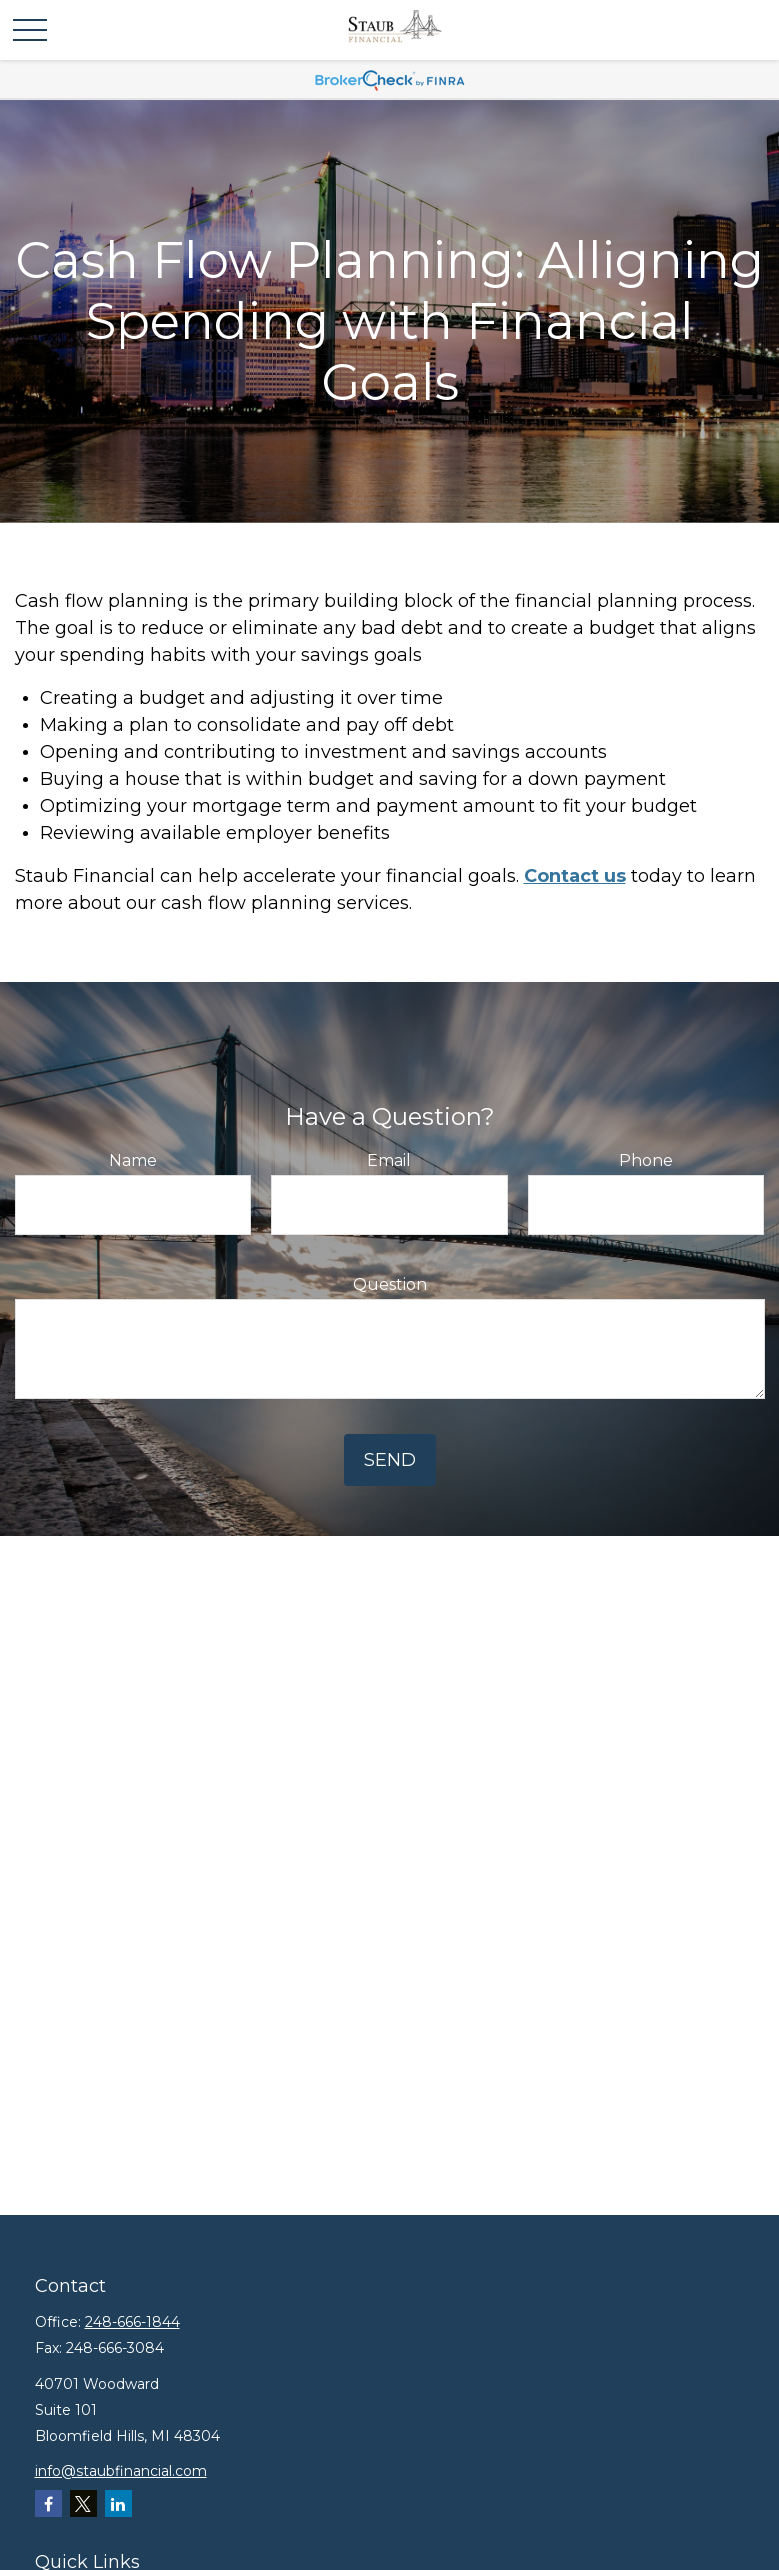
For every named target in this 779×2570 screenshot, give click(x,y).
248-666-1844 (132, 2322)
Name (133, 1160)
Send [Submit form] (390, 1460)
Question (390, 1284)
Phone (646, 1160)
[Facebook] (48, 2503)
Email (389, 1160)
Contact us (575, 876)
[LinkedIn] (118, 2503)
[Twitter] (83, 2503)
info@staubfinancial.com (121, 2471)
